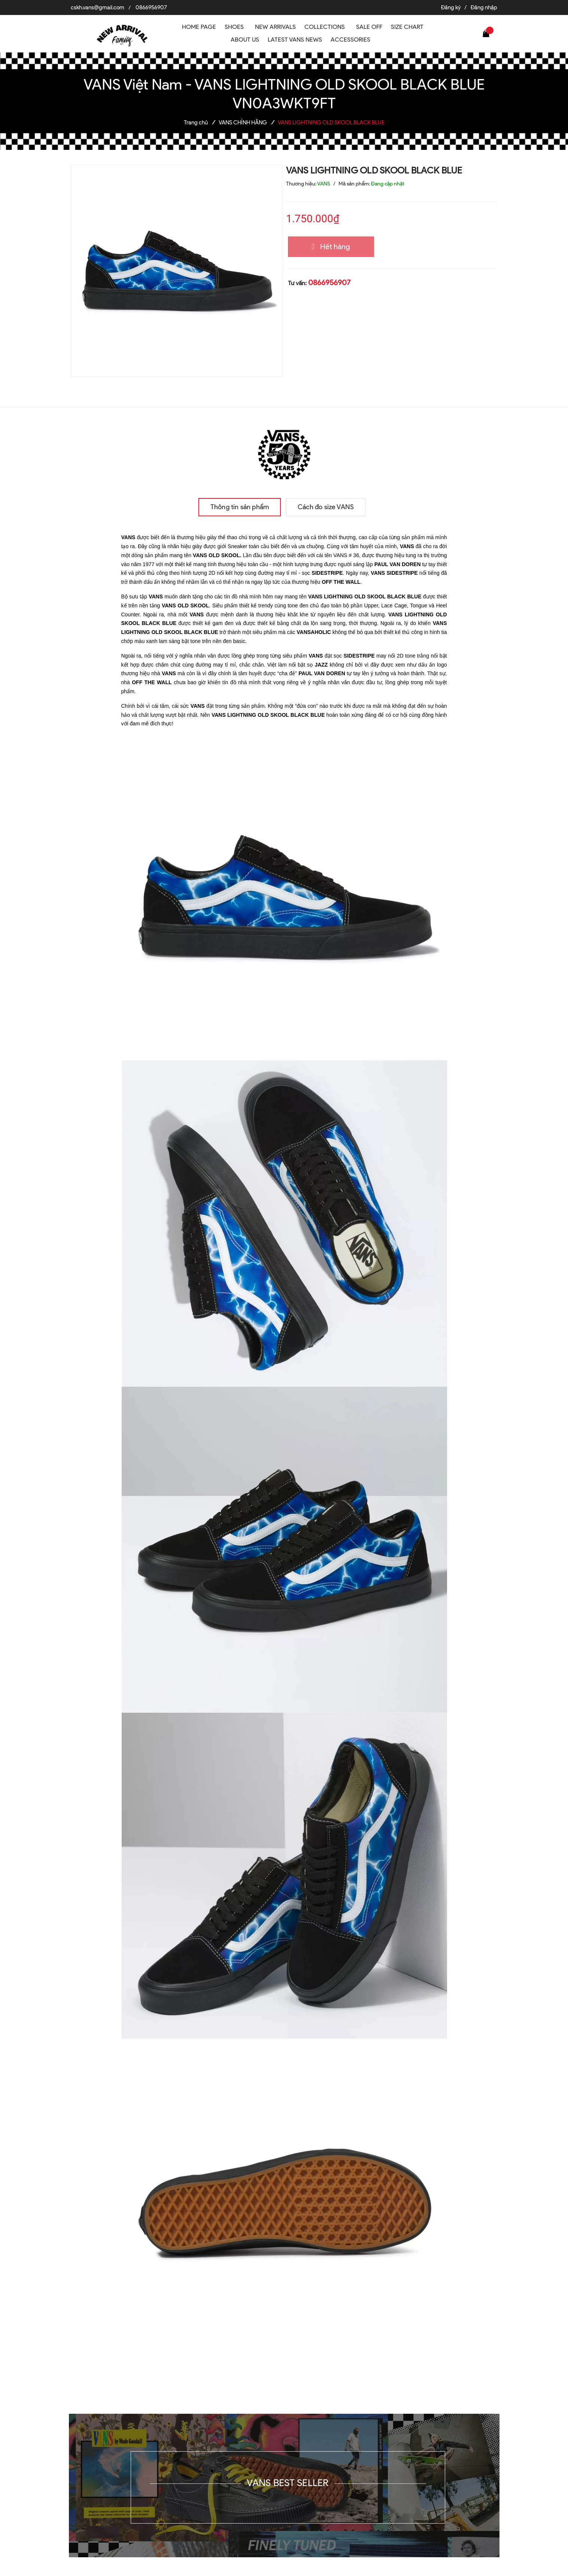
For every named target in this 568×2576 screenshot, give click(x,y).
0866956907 (151, 7)
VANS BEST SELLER (287, 2483)
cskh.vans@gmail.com (97, 7)
